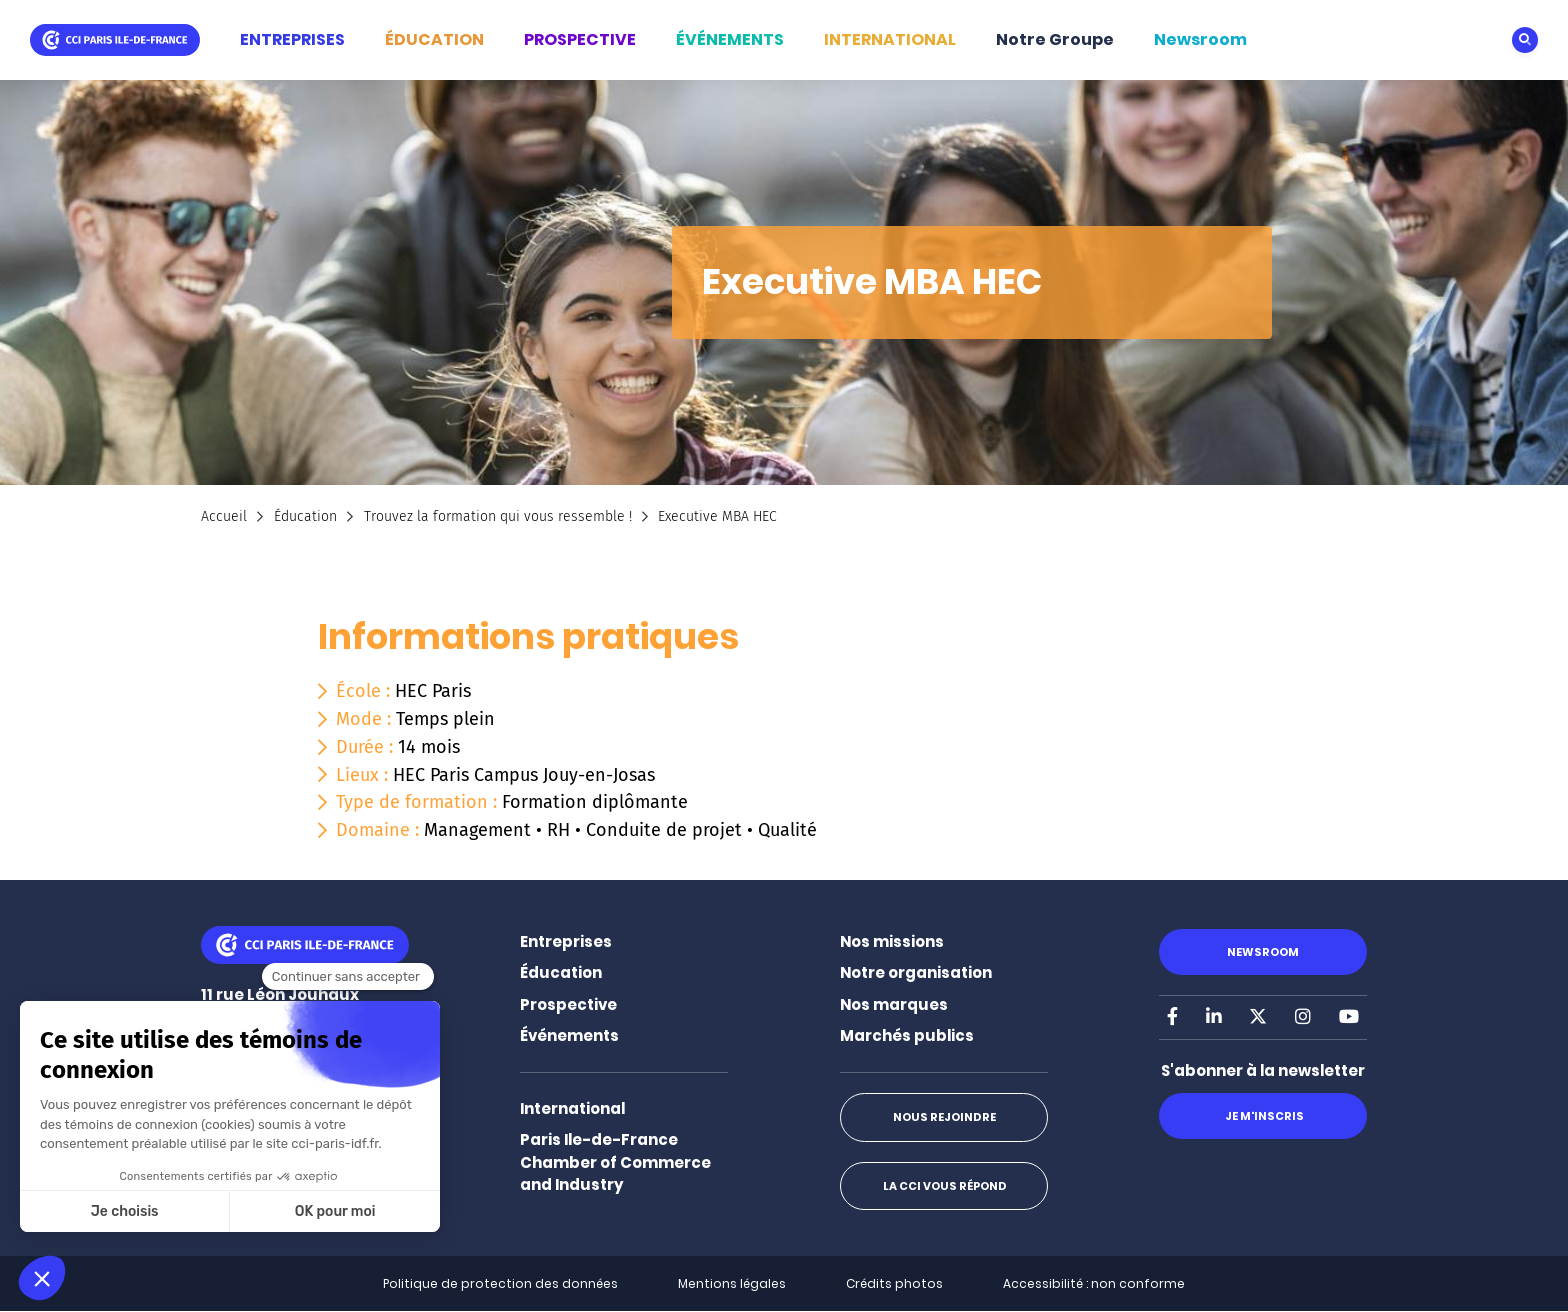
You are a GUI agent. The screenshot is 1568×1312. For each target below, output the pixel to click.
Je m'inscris (1262, 1116)
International (572, 1108)
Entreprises (566, 941)
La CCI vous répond (944, 1186)
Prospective (568, 1004)
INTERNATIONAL (890, 39)
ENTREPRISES (292, 39)
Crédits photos (894, 1283)
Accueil (224, 516)
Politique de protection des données (500, 1283)
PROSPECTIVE (580, 39)
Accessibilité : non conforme (1094, 1283)
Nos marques (894, 1004)
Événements (569, 1035)
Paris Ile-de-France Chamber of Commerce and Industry (615, 1162)
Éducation (305, 516)
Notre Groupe (1055, 39)
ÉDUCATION (434, 39)
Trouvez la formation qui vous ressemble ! (498, 516)
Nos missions (892, 941)
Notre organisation (916, 972)
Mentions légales (732, 1283)
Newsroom (1200, 39)
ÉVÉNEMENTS (730, 39)
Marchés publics (907, 1035)
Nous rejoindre (943, 1117)
